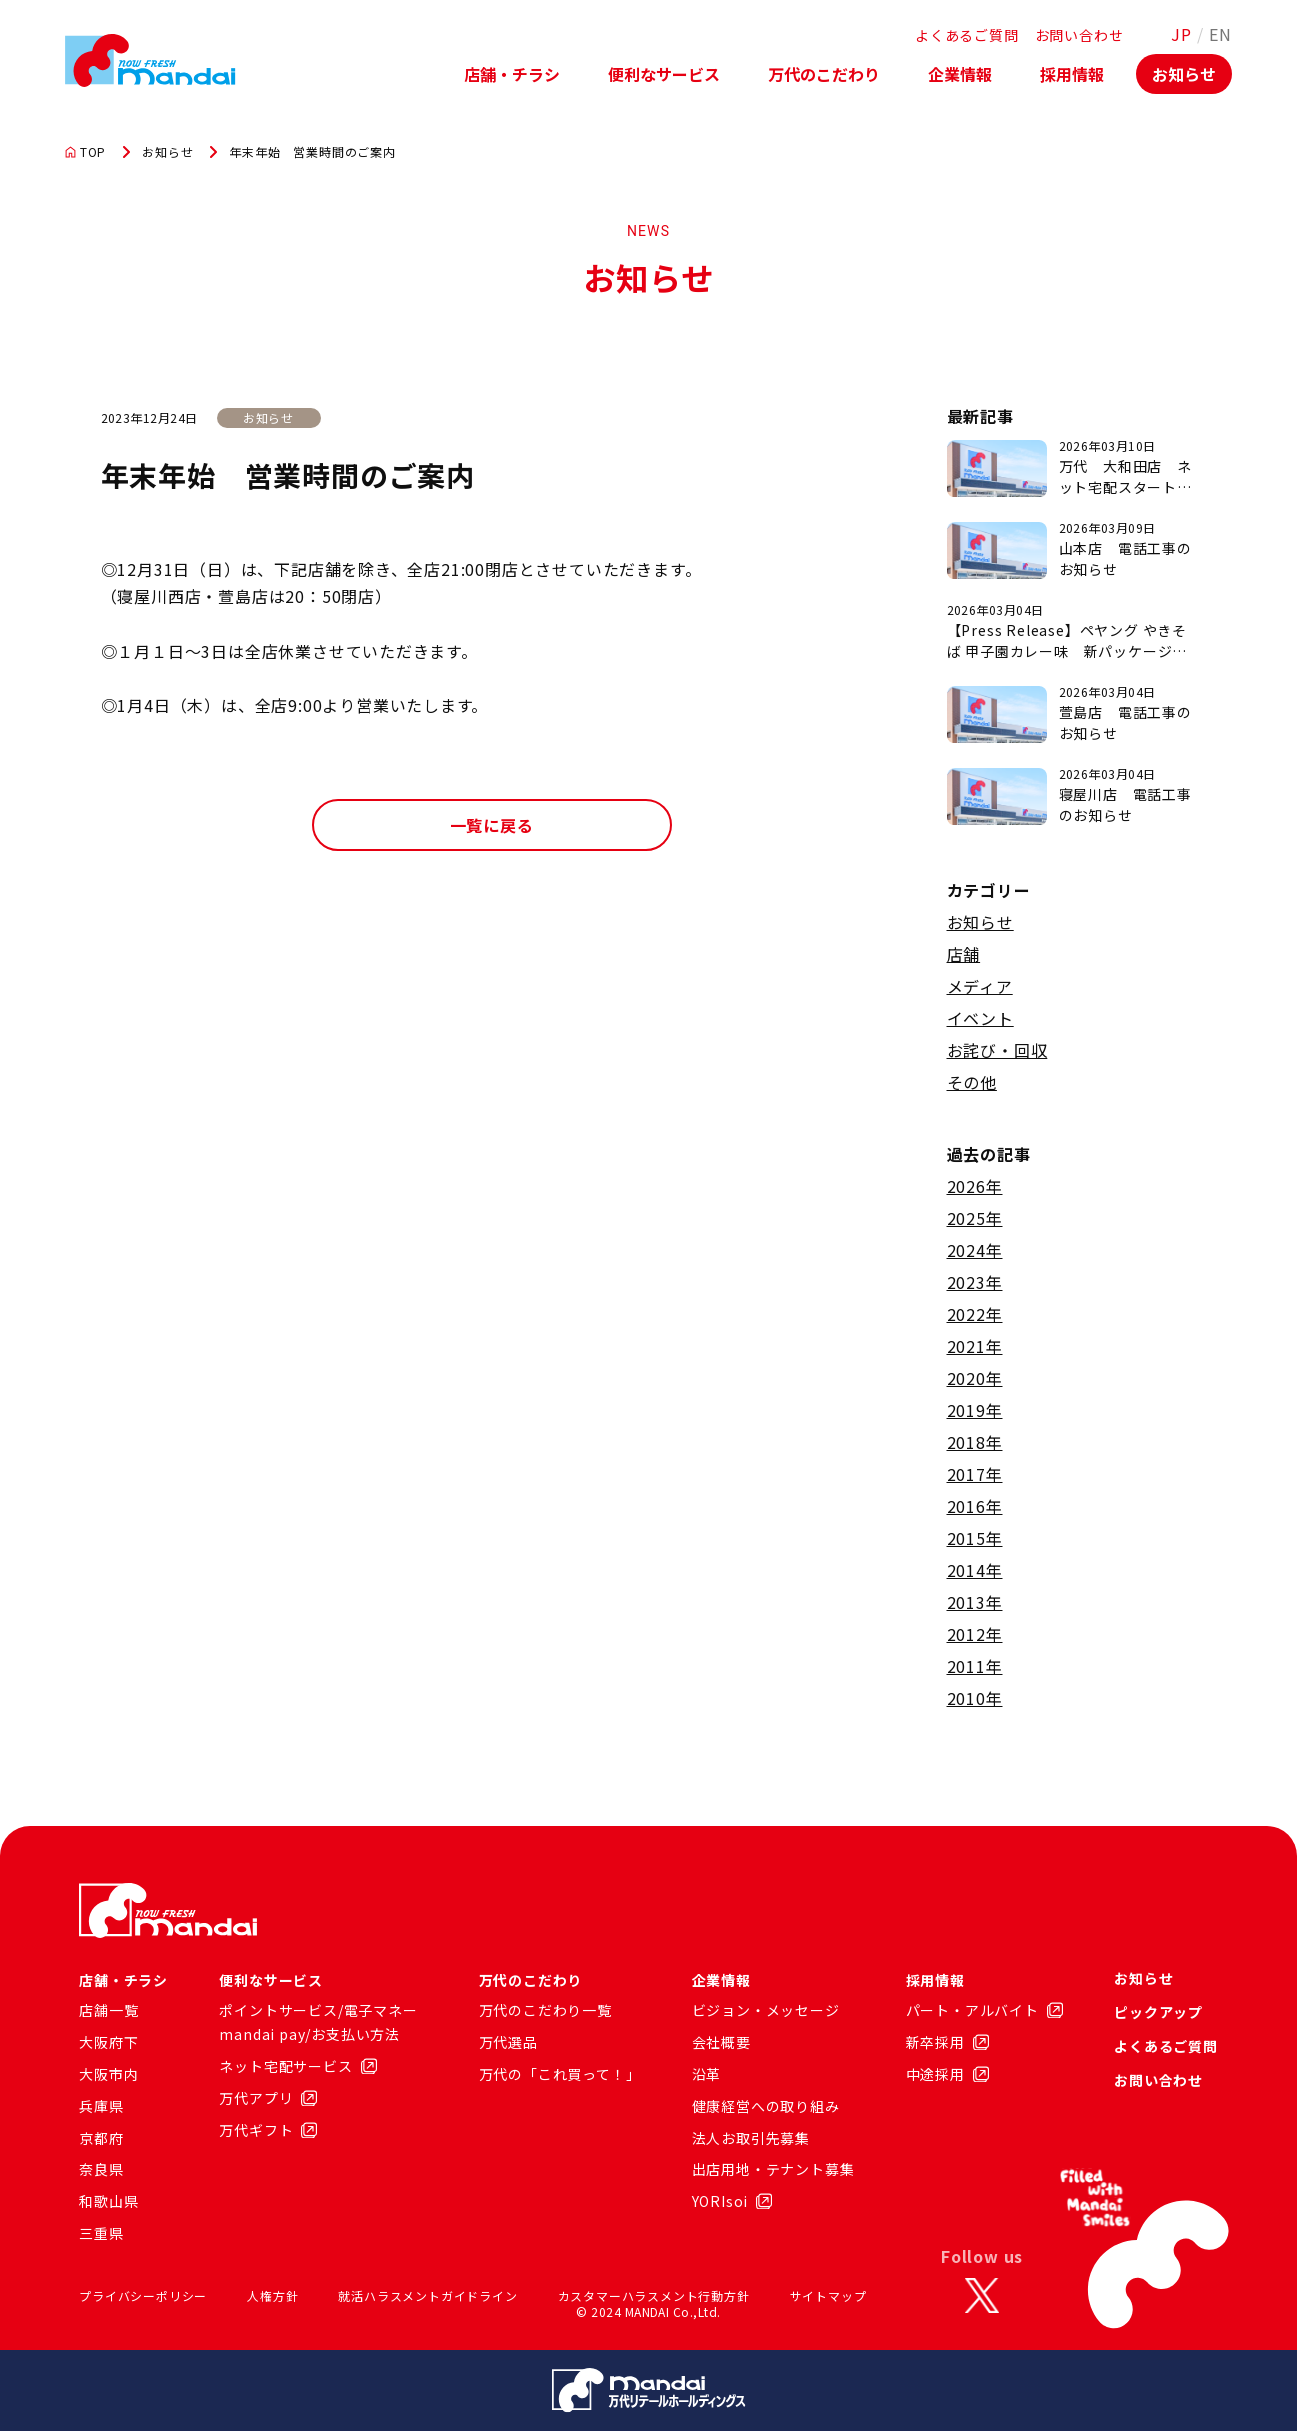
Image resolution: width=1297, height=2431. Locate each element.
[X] (982, 2296)
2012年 (975, 1634)
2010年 (975, 1698)
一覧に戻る (492, 825)
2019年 (975, 1410)
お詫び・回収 (997, 1050)
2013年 (975, 1602)
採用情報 (1072, 74)
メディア (980, 986)
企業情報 (960, 74)
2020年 (975, 1378)
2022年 (975, 1314)
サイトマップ (828, 2295)
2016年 (975, 1506)
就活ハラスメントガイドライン (427, 2295)
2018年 (975, 1442)
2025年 (975, 1218)
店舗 (964, 954)
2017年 (975, 1474)
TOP (85, 152)
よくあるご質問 (967, 35)
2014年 (975, 1570)
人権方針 (272, 2295)
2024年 (975, 1250)
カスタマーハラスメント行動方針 (654, 2295)
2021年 (975, 1346)
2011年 (975, 1666)
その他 (972, 1082)
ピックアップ (1158, 2012)
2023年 (975, 1282)
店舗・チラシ (512, 74)
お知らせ (1184, 74)
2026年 (975, 1186)
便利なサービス (664, 74)
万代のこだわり (824, 74)
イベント (980, 1018)
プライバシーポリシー (143, 2295)
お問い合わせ (1079, 35)
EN (1220, 34)
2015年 (975, 1538)
